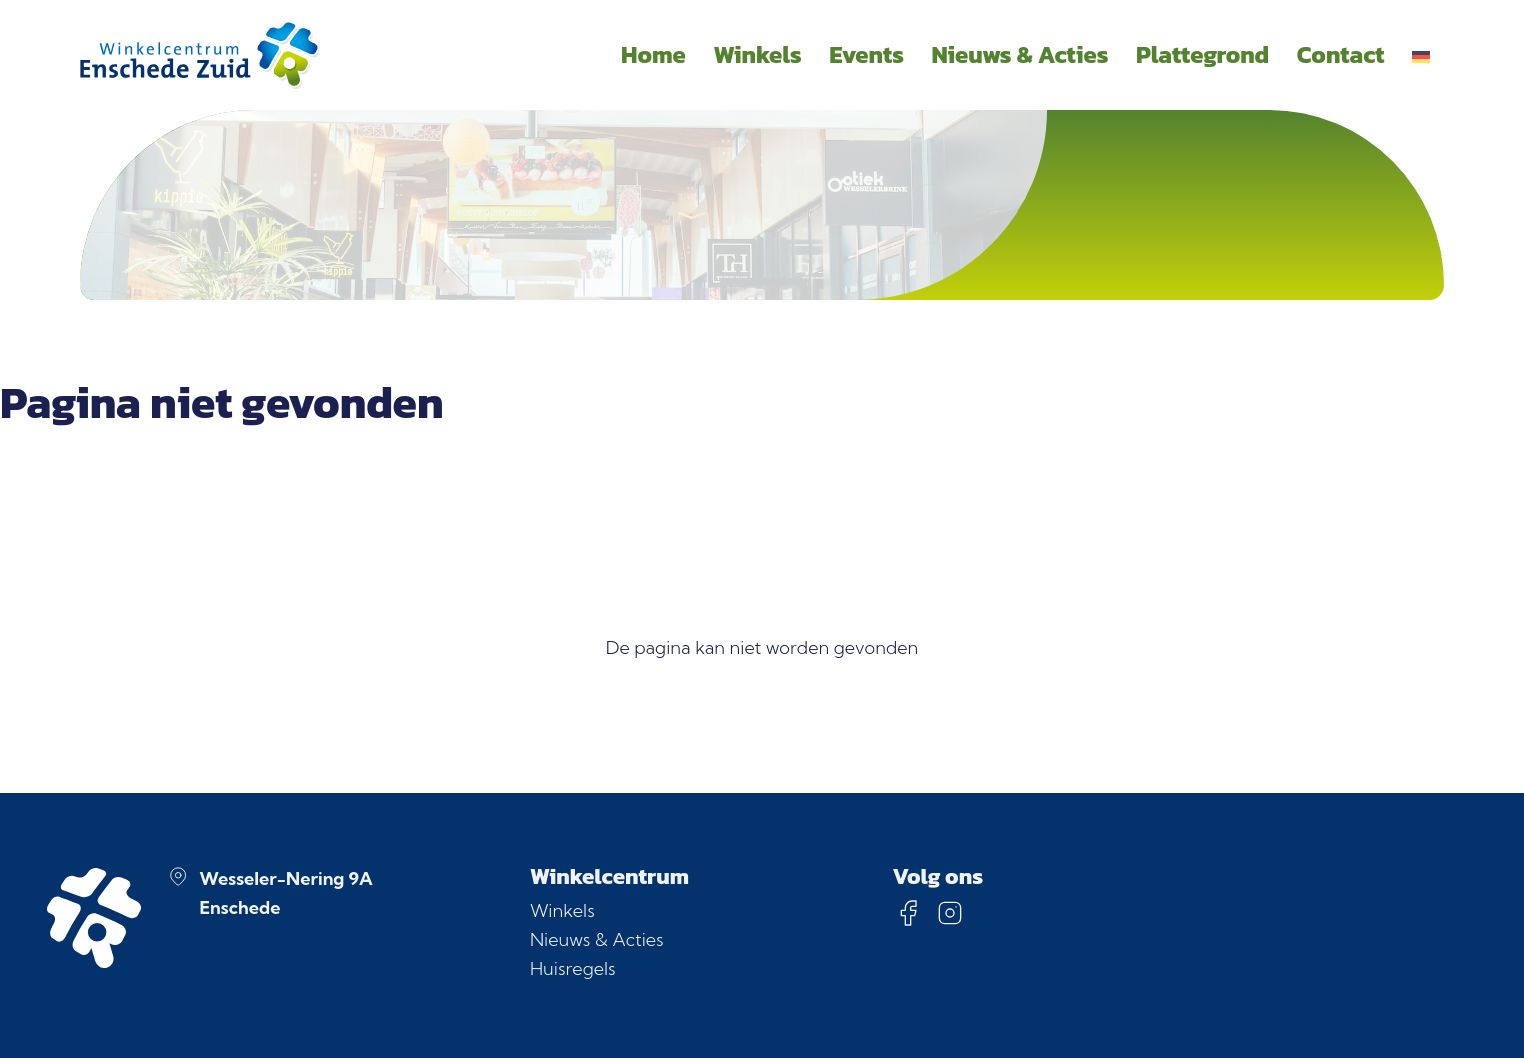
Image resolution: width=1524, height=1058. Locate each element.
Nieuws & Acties (597, 939)
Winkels (562, 910)
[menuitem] (1421, 55)
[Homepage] (200, 55)
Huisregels (573, 968)
